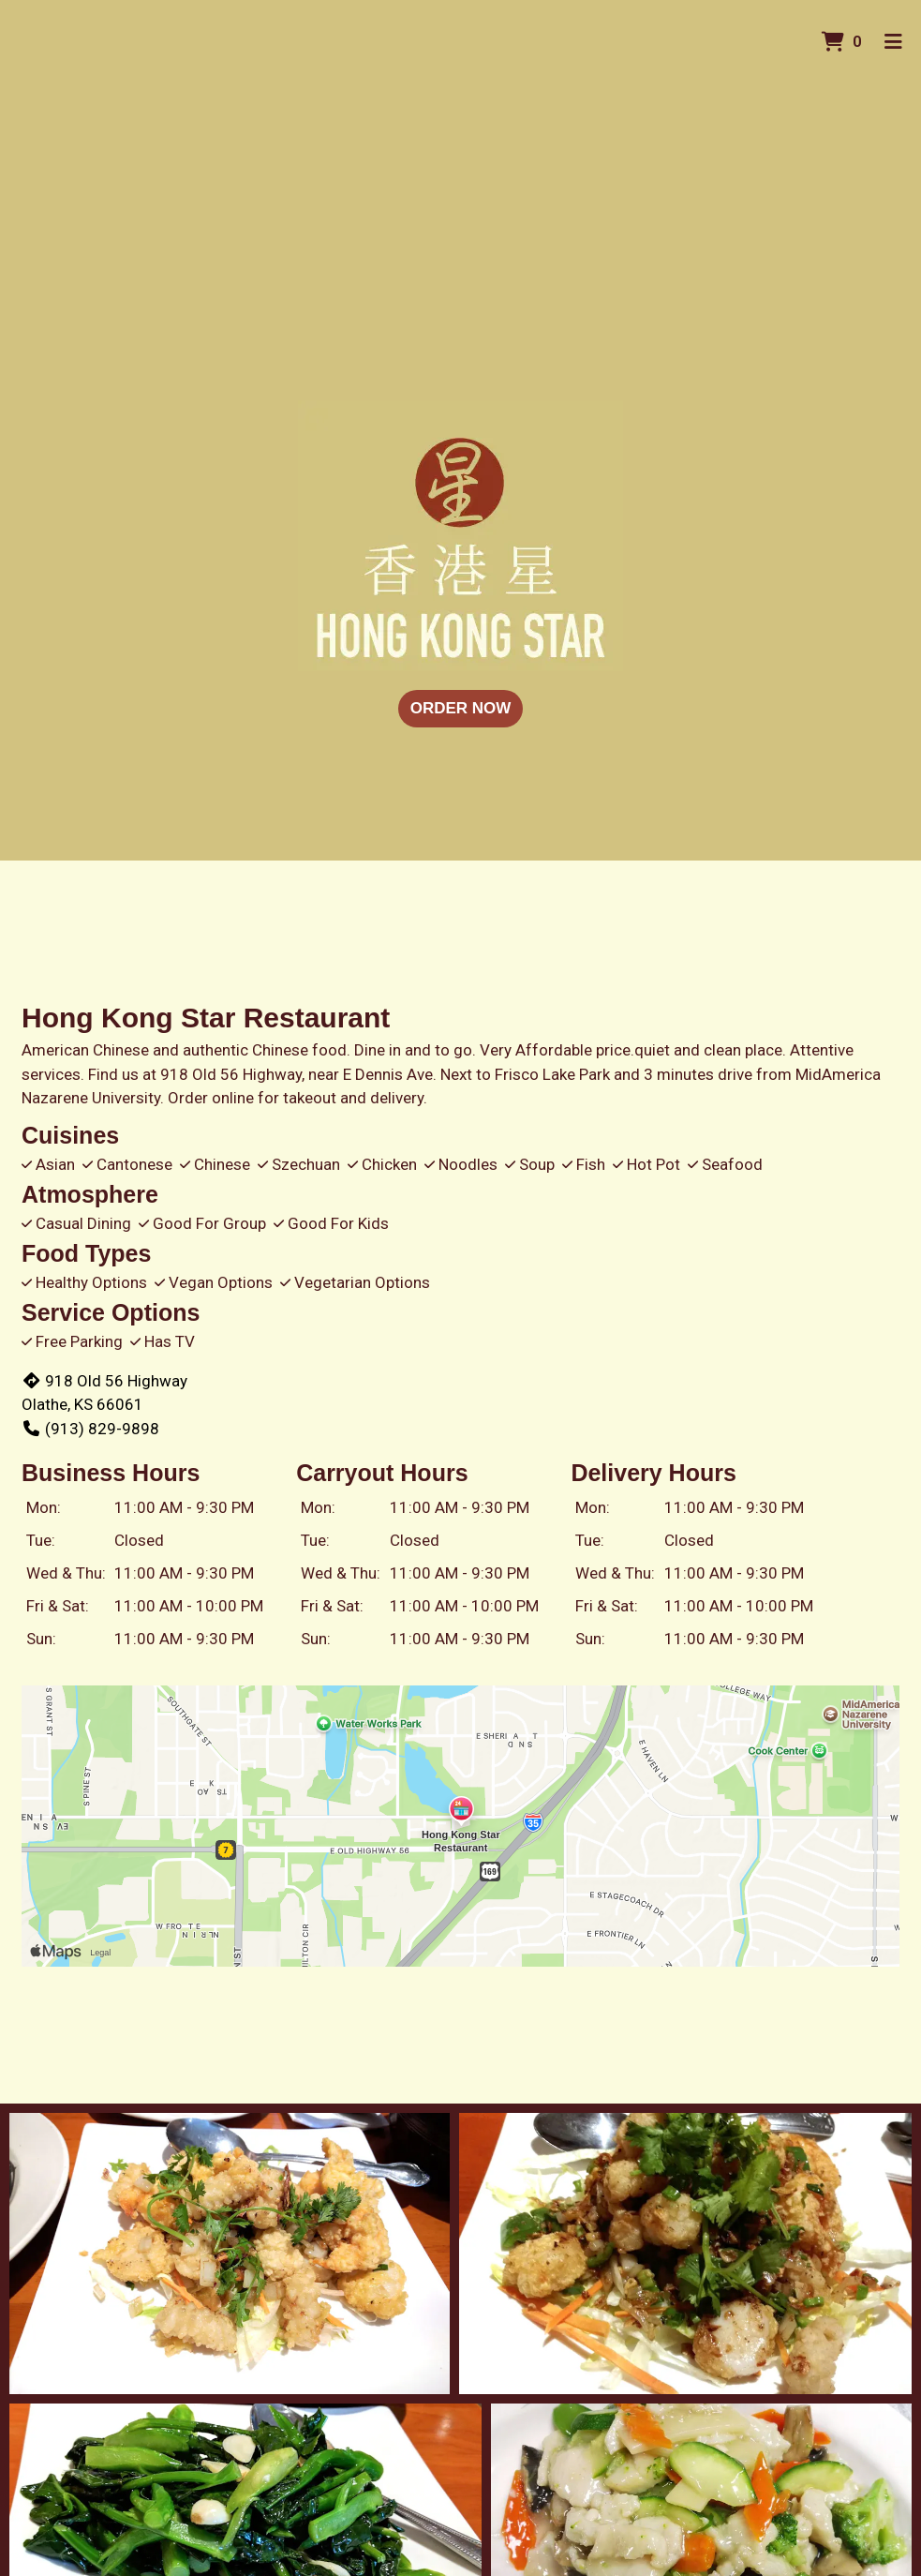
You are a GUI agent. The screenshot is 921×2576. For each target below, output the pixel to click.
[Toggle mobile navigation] (893, 42)
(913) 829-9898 (90, 1428)
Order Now (461, 708)
